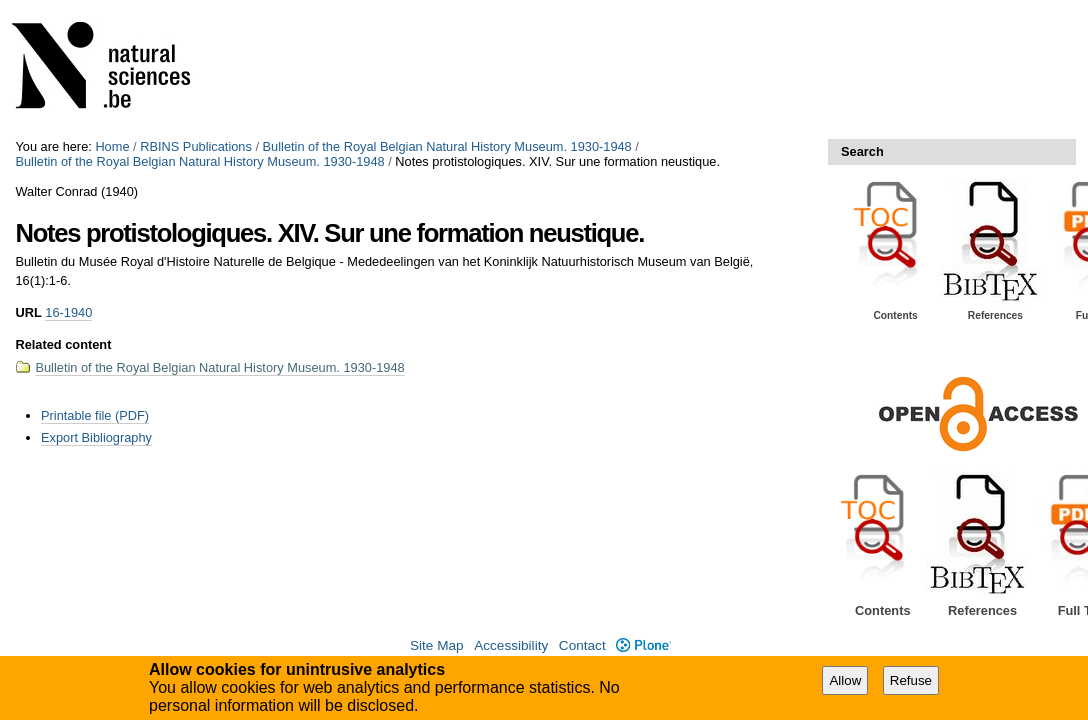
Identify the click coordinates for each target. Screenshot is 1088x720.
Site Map (437, 645)
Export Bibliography (96, 437)
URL (28, 312)
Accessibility (511, 645)
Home (112, 146)
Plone (643, 645)
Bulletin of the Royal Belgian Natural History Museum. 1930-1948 (447, 146)
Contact (582, 645)
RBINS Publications (196, 146)
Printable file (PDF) (95, 415)
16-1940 (68, 312)
